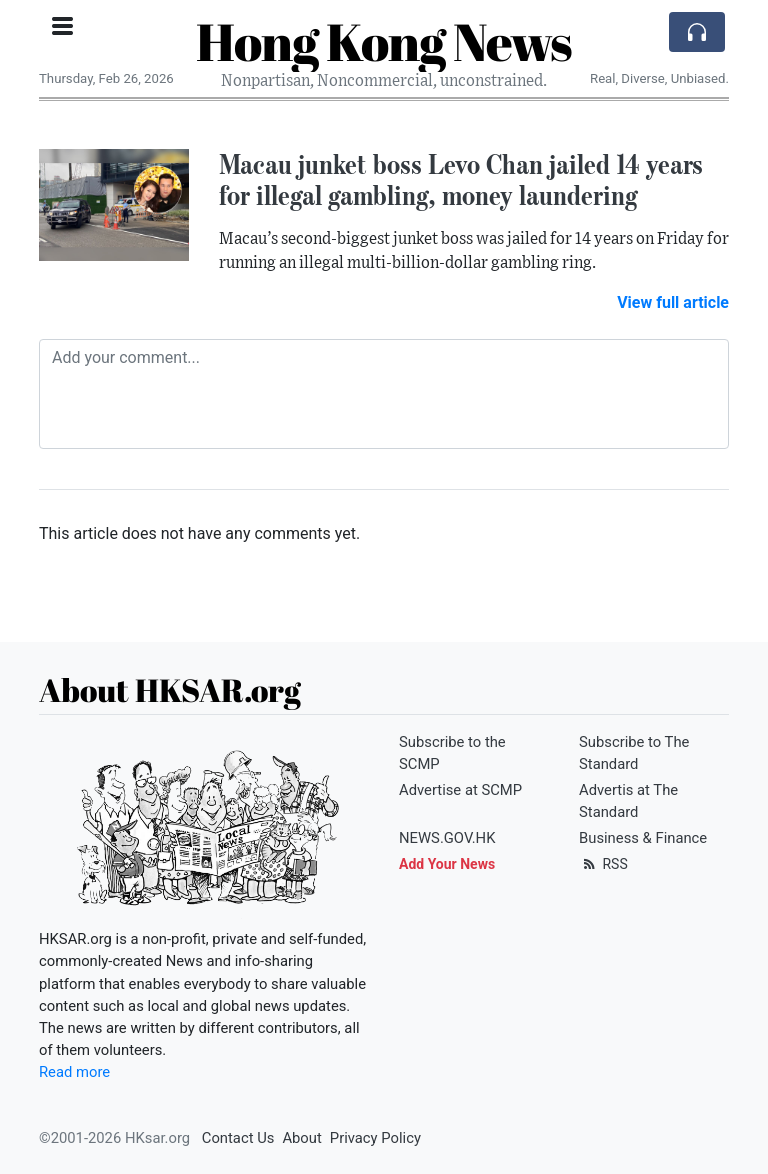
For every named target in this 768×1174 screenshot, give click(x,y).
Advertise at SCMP (460, 790)
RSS (603, 864)
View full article (673, 302)
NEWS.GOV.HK (447, 838)
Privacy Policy (375, 1138)
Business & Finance (643, 838)
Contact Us (238, 1138)
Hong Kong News (384, 41)
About (301, 1138)
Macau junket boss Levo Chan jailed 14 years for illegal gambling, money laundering (461, 179)
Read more (74, 1072)
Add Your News (447, 864)
